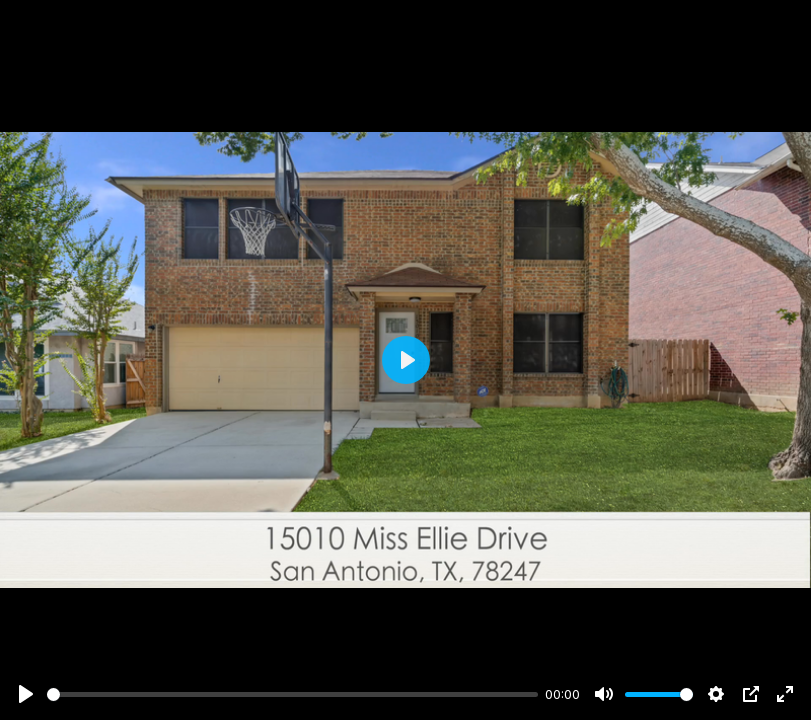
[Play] (26, 694)
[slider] (292, 694)
